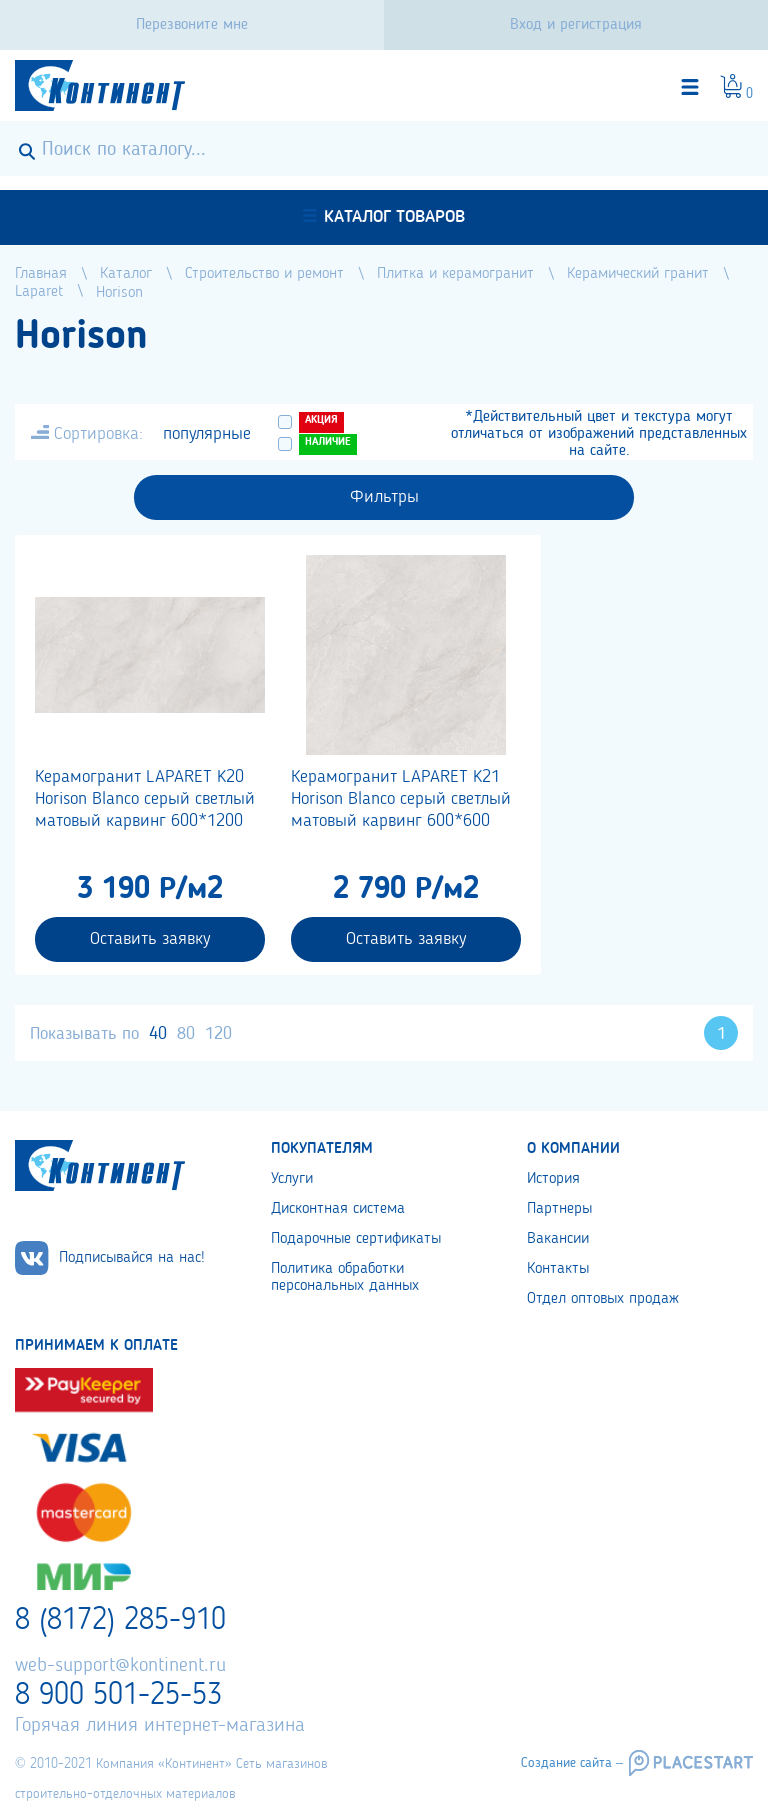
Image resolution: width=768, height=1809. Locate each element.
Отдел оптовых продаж (603, 1299)
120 (218, 1034)
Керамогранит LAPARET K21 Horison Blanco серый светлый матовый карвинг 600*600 (401, 799)
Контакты (558, 1269)
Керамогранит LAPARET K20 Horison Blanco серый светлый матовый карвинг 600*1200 (145, 799)
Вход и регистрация (576, 25)
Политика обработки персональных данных (345, 1277)
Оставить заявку (150, 939)
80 (186, 1034)
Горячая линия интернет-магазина (160, 1726)
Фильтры (384, 497)
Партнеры (559, 1209)
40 (158, 1034)
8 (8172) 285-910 (120, 1621)
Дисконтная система (338, 1209)
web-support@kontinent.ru (120, 1666)
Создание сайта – (572, 1763)
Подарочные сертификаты (356, 1239)
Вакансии (558, 1239)
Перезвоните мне (192, 25)
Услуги (292, 1179)
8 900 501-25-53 (118, 1696)
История (553, 1179)
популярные (207, 434)
